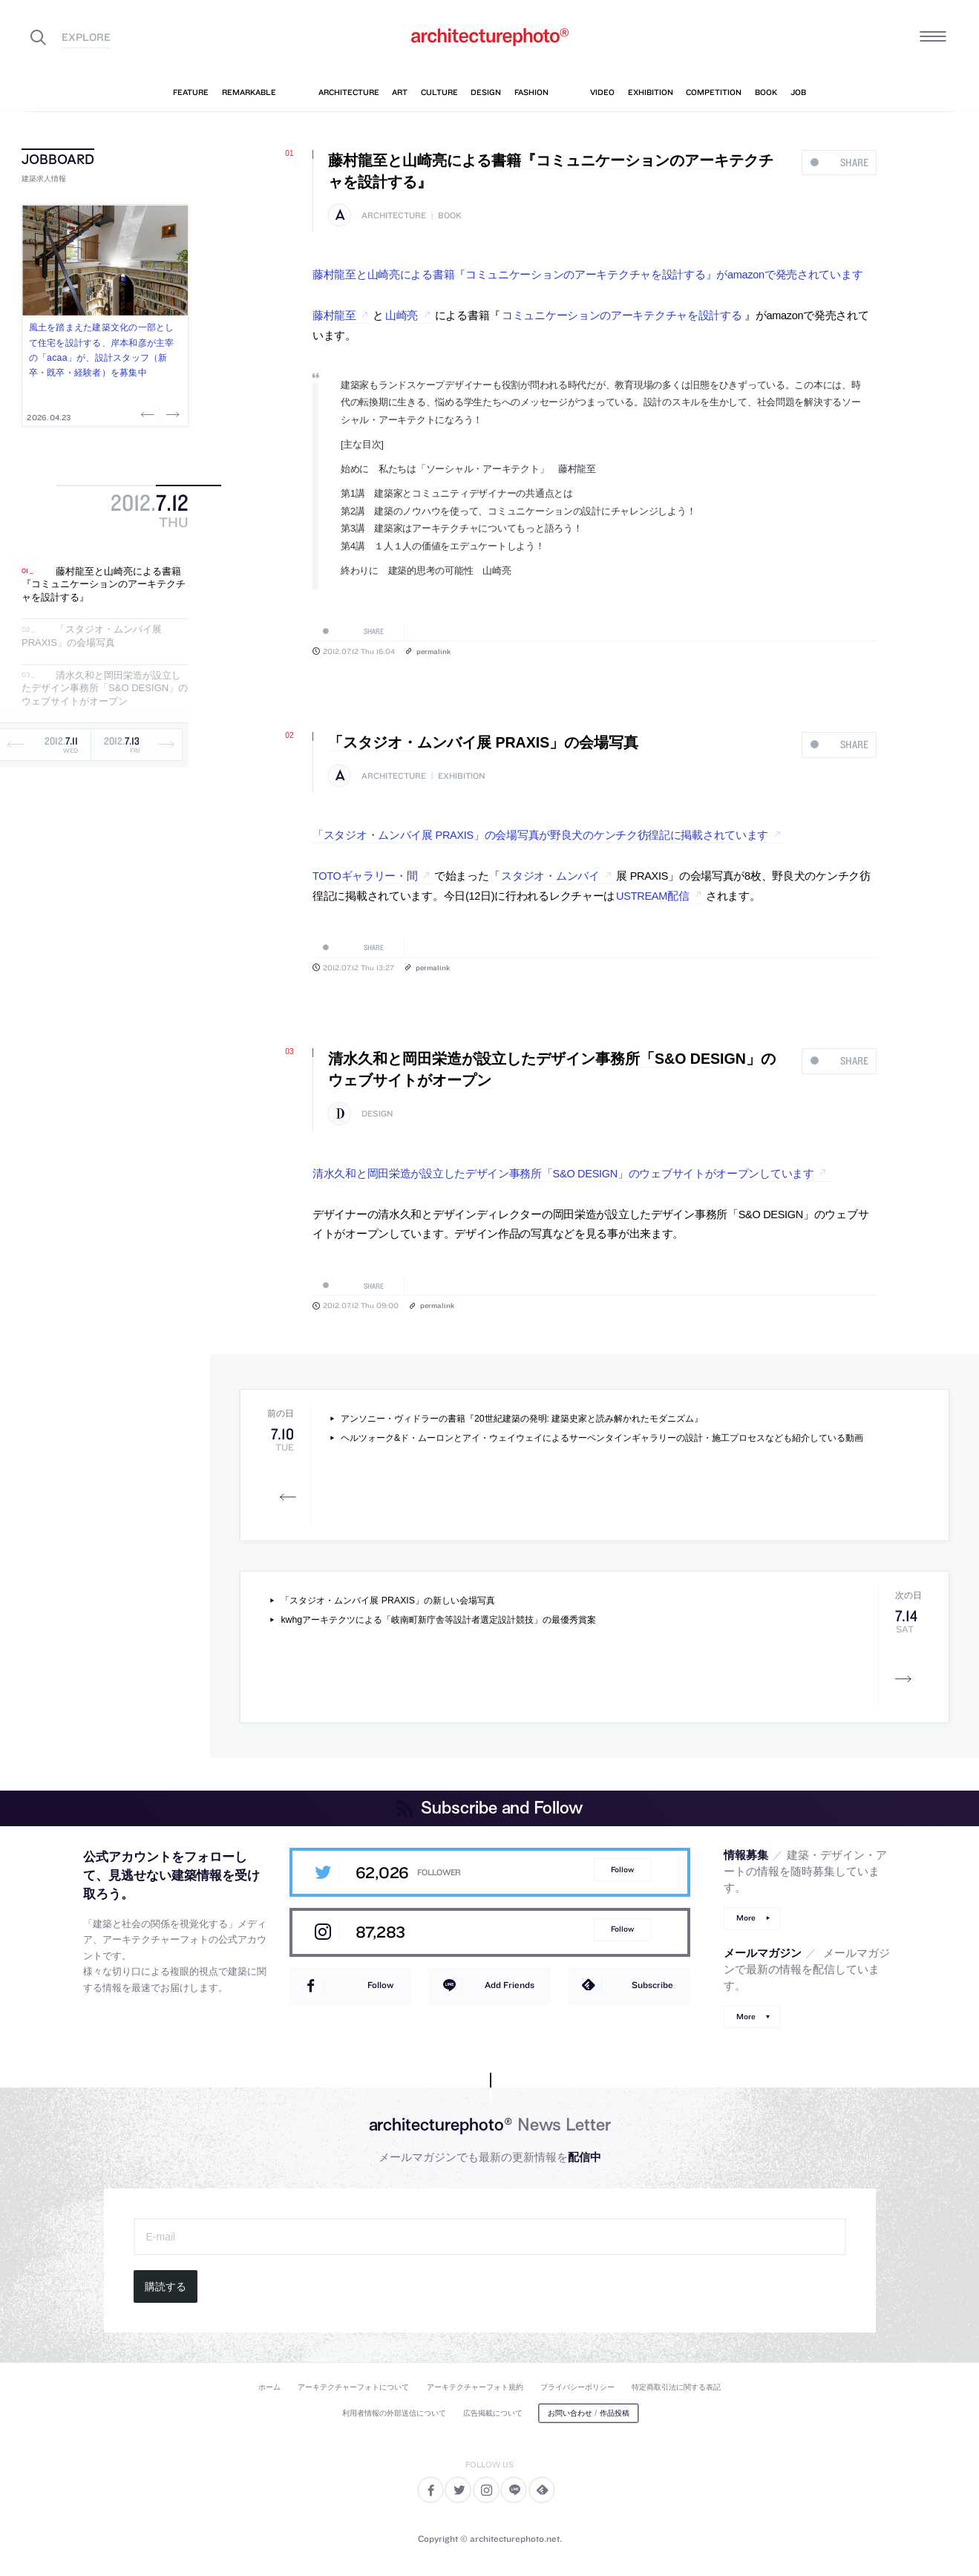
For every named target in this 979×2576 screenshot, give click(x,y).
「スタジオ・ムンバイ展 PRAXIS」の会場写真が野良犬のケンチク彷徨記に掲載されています (540, 835)
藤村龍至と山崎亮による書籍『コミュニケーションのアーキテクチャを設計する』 (104, 584)
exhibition (461, 776)
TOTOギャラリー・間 (365, 876)
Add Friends (509, 1984)
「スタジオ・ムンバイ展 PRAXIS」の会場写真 (92, 636)
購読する (165, 2286)
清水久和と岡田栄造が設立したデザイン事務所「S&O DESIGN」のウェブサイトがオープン (105, 688)
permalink (433, 651)
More (746, 1918)
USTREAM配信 (652, 896)
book (450, 215)
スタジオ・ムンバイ (550, 876)
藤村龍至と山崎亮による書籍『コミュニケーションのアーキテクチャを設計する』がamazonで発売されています (587, 275)
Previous (149, 414)
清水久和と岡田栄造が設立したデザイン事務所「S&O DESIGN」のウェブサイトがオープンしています (563, 1174)
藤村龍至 (334, 315)
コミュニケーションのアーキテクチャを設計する (622, 315)
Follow (622, 1869)
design (377, 1114)
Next (171, 414)
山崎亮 (401, 315)
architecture (393, 215)
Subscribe (652, 1984)
